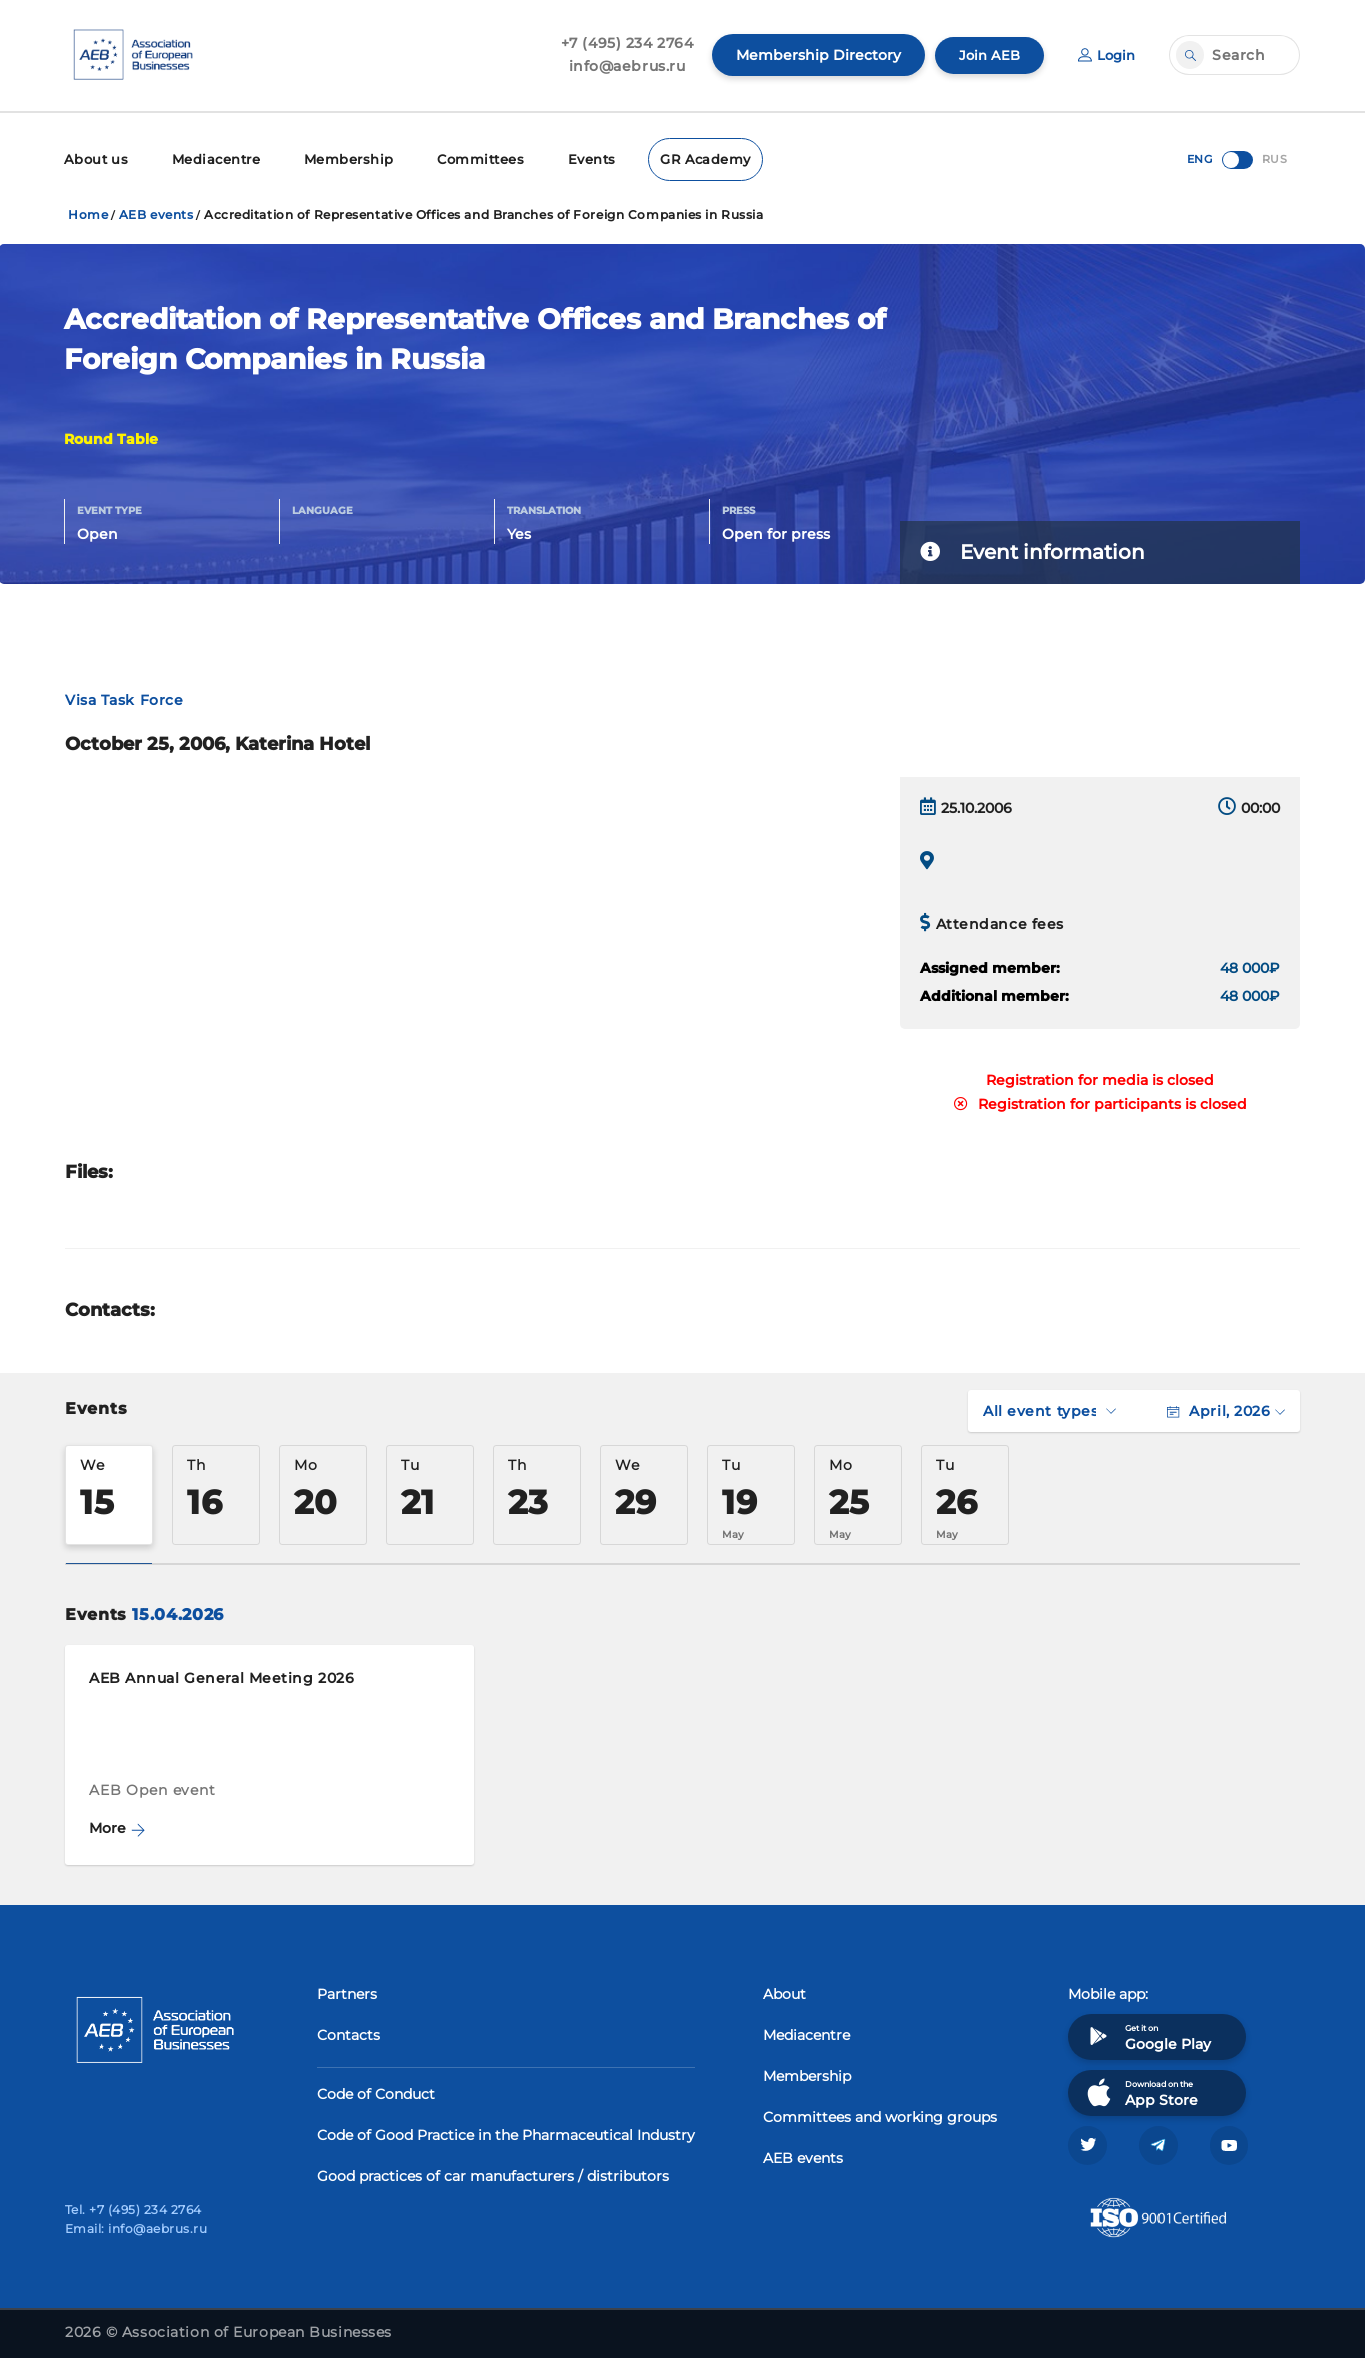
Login (1105, 55)
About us (94, 157)
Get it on (1147, 2033)
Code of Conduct (376, 2091)
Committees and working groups (880, 2114)
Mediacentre (210, 157)
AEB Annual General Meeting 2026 (221, 1675)
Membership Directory (812, 55)
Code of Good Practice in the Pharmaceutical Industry (506, 2132)
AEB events (156, 211)
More (117, 1825)
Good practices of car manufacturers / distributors (493, 2173)
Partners (347, 1991)
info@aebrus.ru (621, 66)
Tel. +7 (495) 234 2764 (133, 2209)
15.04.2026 (177, 1611)
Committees (463, 157)
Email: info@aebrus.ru (136, 2228)
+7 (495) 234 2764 (621, 43)
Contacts (348, 2032)
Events (572, 157)
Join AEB (985, 55)
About (784, 1991)
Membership (336, 157)
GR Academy (683, 157)
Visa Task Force (124, 697)
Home (88, 211)
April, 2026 (1226, 1408)
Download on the (1140, 2089)
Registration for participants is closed (1100, 1101)
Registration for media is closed (1100, 1077)
